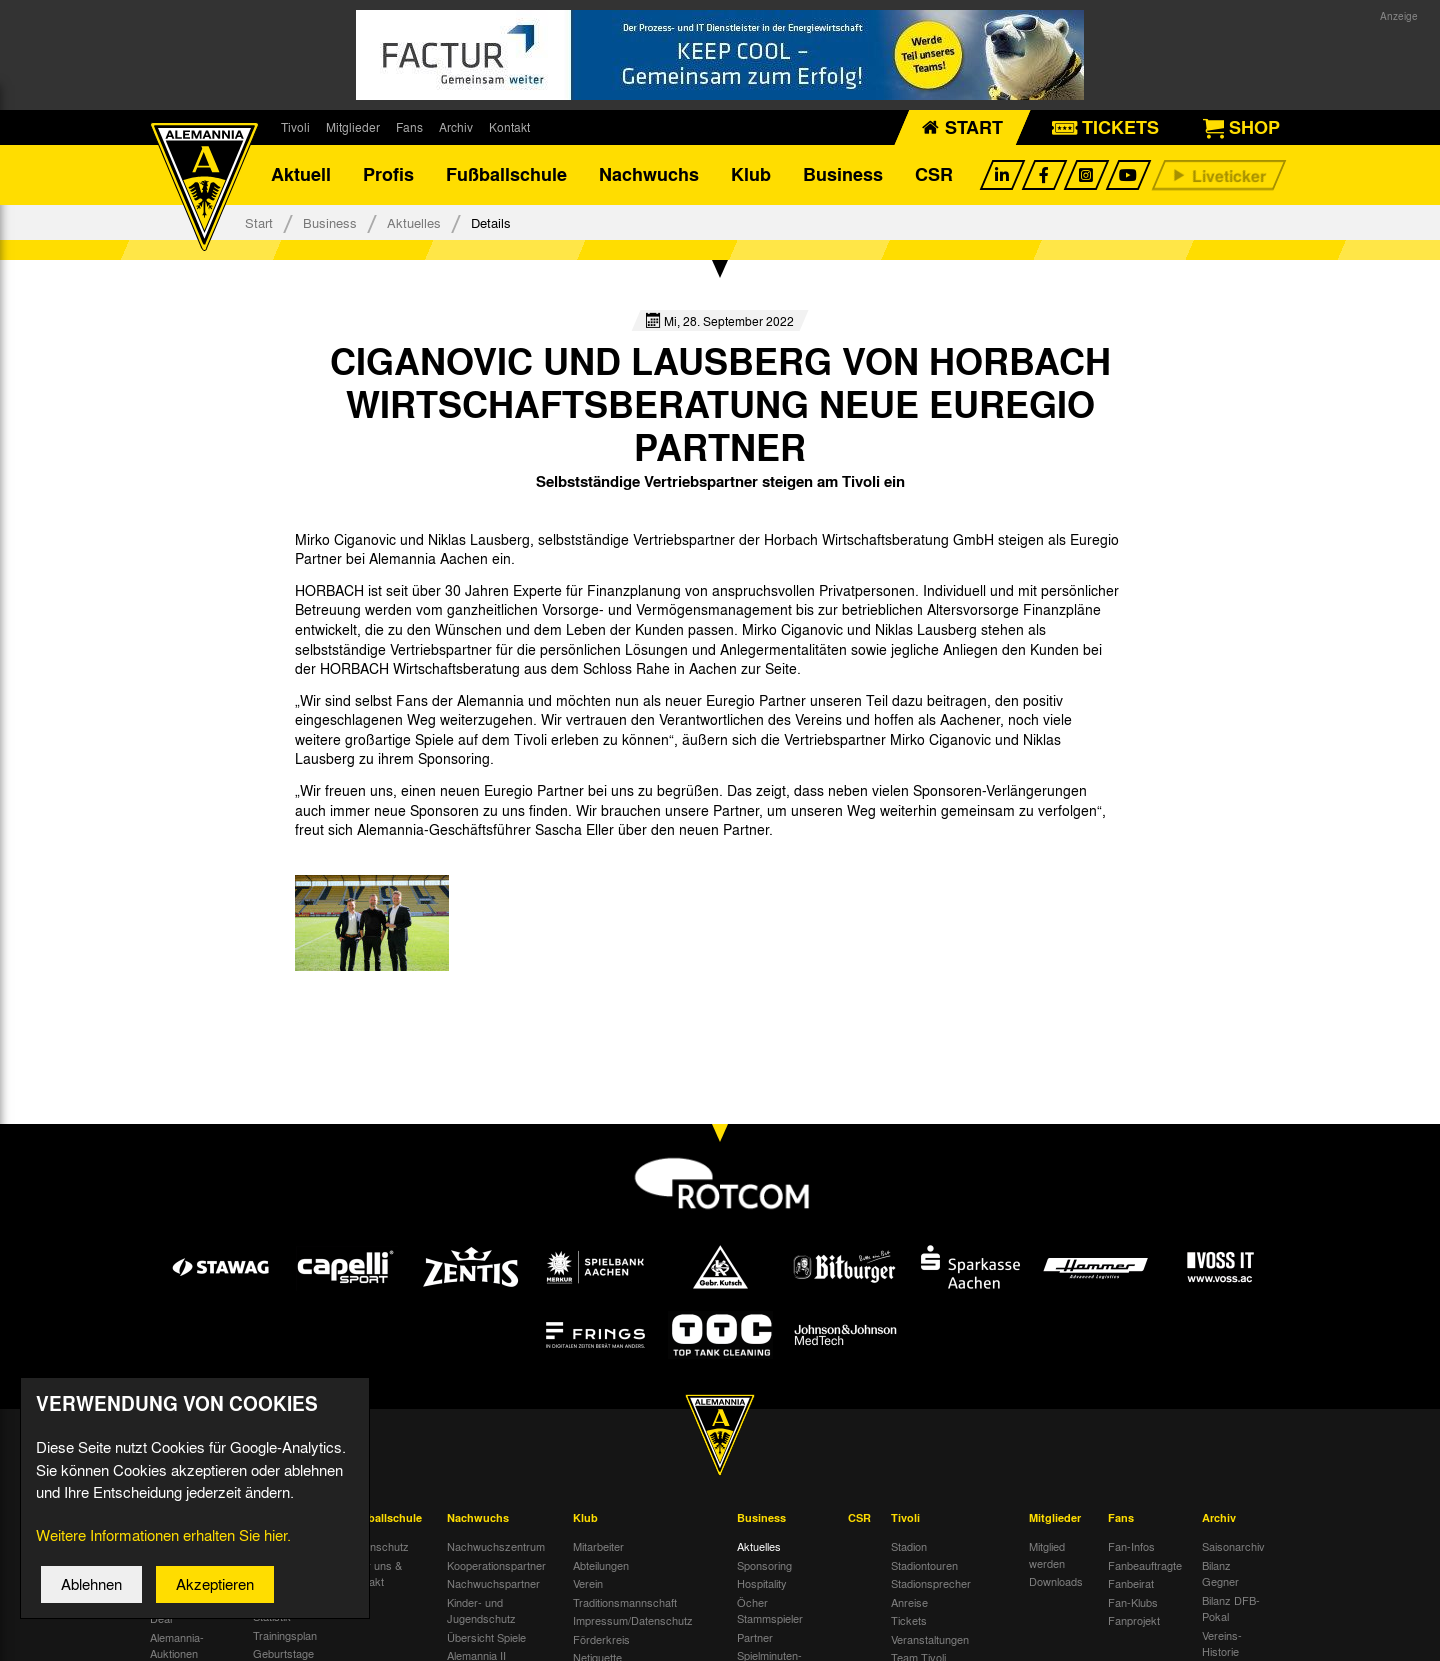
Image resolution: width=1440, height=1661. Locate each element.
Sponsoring (764, 1565)
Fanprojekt (1134, 1621)
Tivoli (295, 127)
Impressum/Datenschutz (633, 1621)
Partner (755, 1637)
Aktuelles (414, 222)
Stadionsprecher (931, 1584)
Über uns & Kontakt (374, 1573)
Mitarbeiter (598, 1547)
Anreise (909, 1602)
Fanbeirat (1131, 1584)
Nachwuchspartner (493, 1584)
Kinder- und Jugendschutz (481, 1610)
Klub (751, 175)
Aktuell (301, 175)
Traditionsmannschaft (625, 1602)
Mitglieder (353, 127)
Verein (588, 1584)
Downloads (1056, 1582)
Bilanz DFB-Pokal (1231, 1608)
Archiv (456, 127)
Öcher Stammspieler (770, 1610)
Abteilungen (601, 1565)
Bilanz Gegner (1220, 1573)
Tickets (909, 1621)
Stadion (909, 1547)
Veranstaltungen (930, 1639)
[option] (372, 923)
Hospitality (762, 1584)
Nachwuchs (649, 175)
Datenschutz (378, 1547)
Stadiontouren (924, 1565)
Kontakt (509, 127)
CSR (934, 175)
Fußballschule (506, 175)
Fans (409, 127)
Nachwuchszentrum (496, 1547)
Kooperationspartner (496, 1565)
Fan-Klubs (1133, 1602)
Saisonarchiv (1233, 1547)
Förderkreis (601, 1639)
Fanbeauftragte (1145, 1565)
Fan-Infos (1131, 1547)
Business (843, 175)
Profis (388, 175)
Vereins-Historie (1222, 1643)
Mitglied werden (1047, 1555)
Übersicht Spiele (486, 1637)
